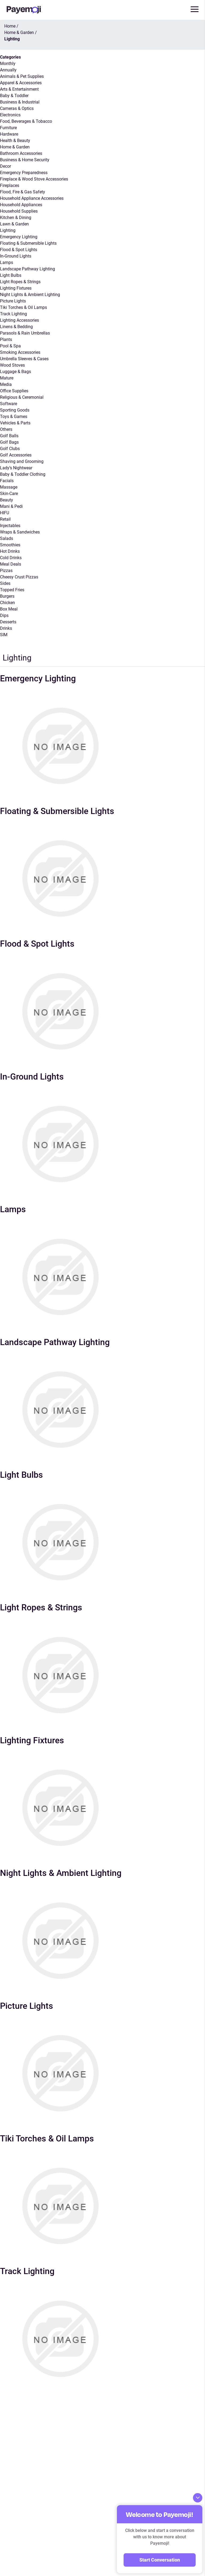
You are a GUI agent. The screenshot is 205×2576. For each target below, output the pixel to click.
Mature (6, 378)
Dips (4, 615)
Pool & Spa (10, 345)
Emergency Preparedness (24, 172)
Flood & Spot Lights (18, 249)
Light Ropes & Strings (20, 281)
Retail (5, 519)
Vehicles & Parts (15, 422)
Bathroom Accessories (21, 153)
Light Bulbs (10, 275)
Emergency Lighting (18, 236)
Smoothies (10, 544)
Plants (6, 339)
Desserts (8, 621)
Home (9, 26)
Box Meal (9, 609)
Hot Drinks (10, 551)
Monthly (7, 63)
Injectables (10, 525)
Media (6, 384)
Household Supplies (19, 211)
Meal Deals (10, 564)
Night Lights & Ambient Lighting (30, 294)
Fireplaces (9, 185)
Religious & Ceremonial (22, 397)
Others (6, 429)
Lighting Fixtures (15, 288)
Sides (5, 583)
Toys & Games (13, 416)
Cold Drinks (11, 557)
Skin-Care (9, 493)
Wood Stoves (12, 365)
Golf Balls (9, 435)
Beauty (6, 499)
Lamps (6, 262)
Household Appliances (21, 204)
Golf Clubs (10, 448)
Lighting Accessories (19, 320)
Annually (8, 69)
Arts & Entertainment (19, 89)
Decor (5, 166)
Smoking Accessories (20, 352)
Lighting (7, 230)
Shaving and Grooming (22, 461)
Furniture (8, 127)
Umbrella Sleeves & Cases (24, 358)
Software (8, 403)
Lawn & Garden (14, 223)
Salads (6, 538)
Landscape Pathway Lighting (27, 268)
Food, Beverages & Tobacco (26, 121)
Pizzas (6, 570)
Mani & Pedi (11, 506)
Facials (7, 480)
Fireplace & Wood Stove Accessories (34, 179)
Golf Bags (9, 442)
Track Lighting (13, 313)
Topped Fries (12, 589)
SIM (3, 634)
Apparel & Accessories (21, 82)
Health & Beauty (15, 140)
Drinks (6, 628)
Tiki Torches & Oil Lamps (23, 307)
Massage (8, 487)
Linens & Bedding (16, 326)
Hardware (9, 134)
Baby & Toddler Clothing (22, 474)
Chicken (7, 602)
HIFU (4, 512)
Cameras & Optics (17, 108)
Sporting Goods (14, 410)
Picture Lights (13, 301)
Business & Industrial (20, 102)
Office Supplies (14, 390)
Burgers (7, 596)
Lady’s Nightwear (16, 467)
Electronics (10, 114)
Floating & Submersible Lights (28, 243)
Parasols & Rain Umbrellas (25, 333)
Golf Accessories (15, 455)
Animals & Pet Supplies (22, 76)
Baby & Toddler (14, 95)
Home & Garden (15, 146)
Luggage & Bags (15, 371)
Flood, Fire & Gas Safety (22, 191)
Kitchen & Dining (15, 217)
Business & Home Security (24, 159)
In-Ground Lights (15, 256)
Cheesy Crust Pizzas (19, 576)
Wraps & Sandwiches (20, 532)
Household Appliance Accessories (32, 198)
